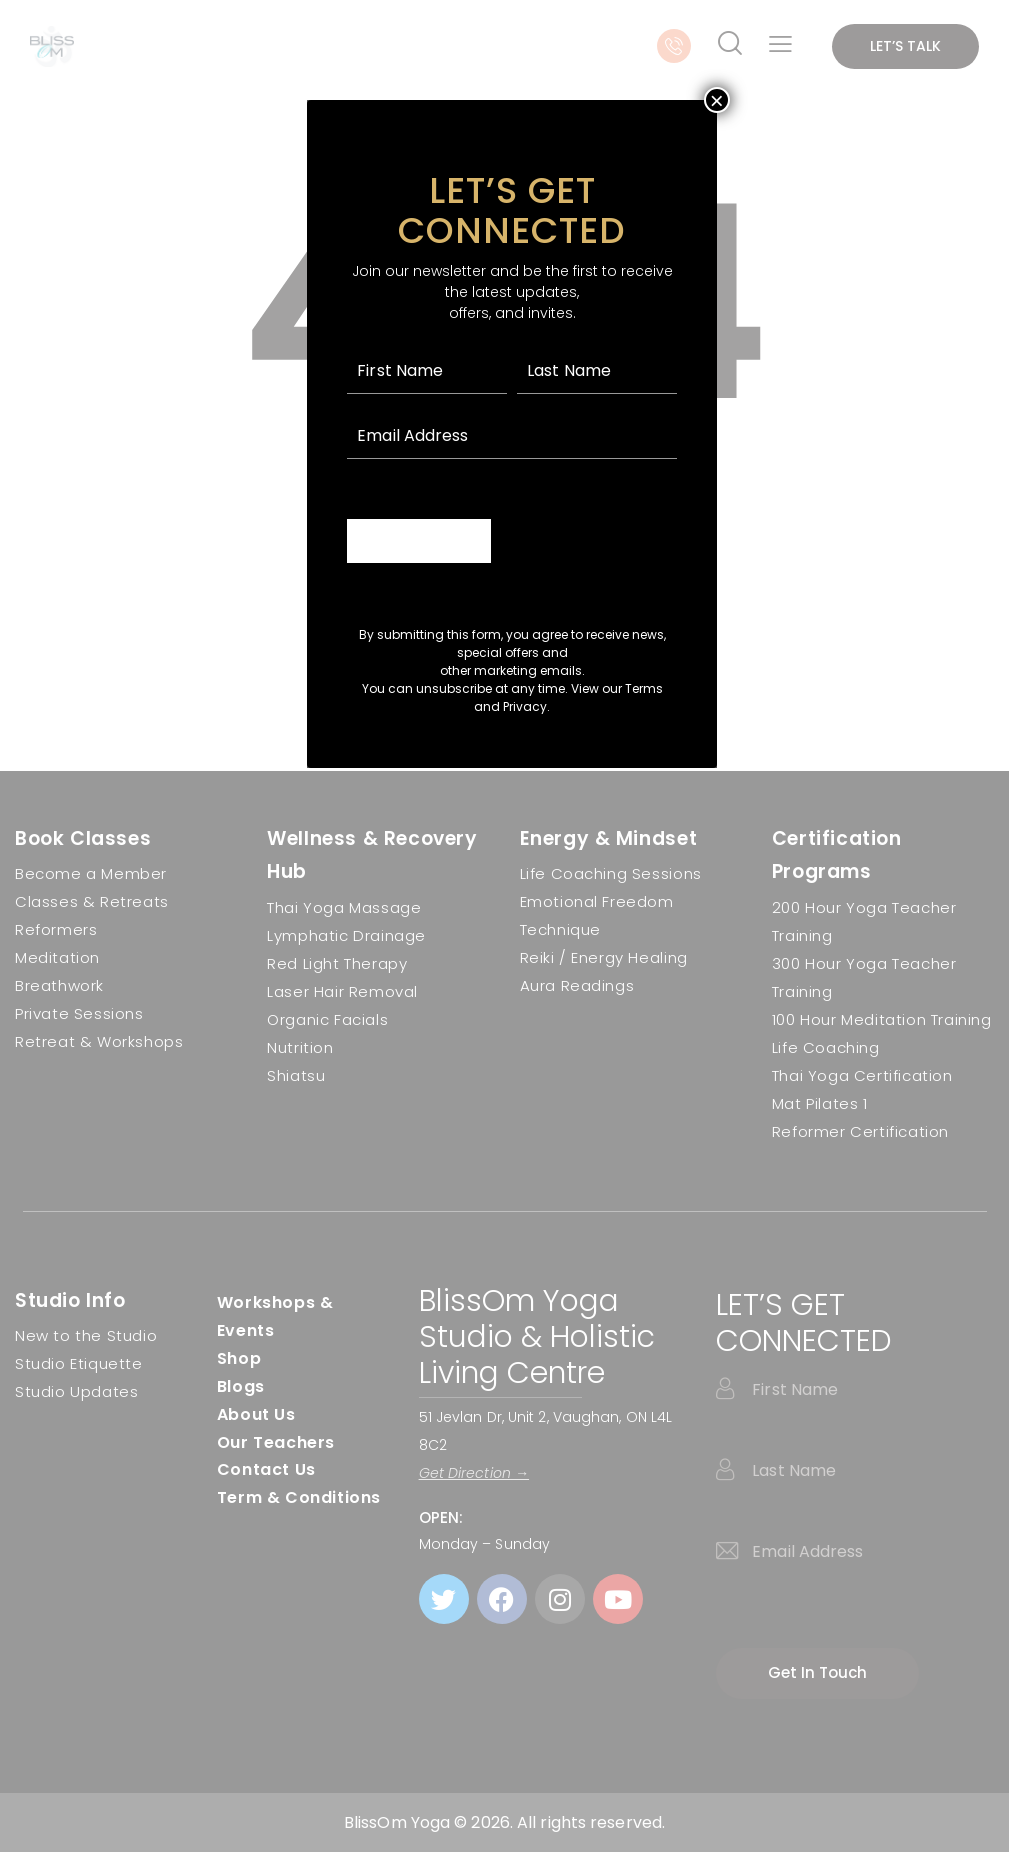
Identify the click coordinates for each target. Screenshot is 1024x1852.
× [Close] (717, 100)
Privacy (525, 706)
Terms (644, 688)
